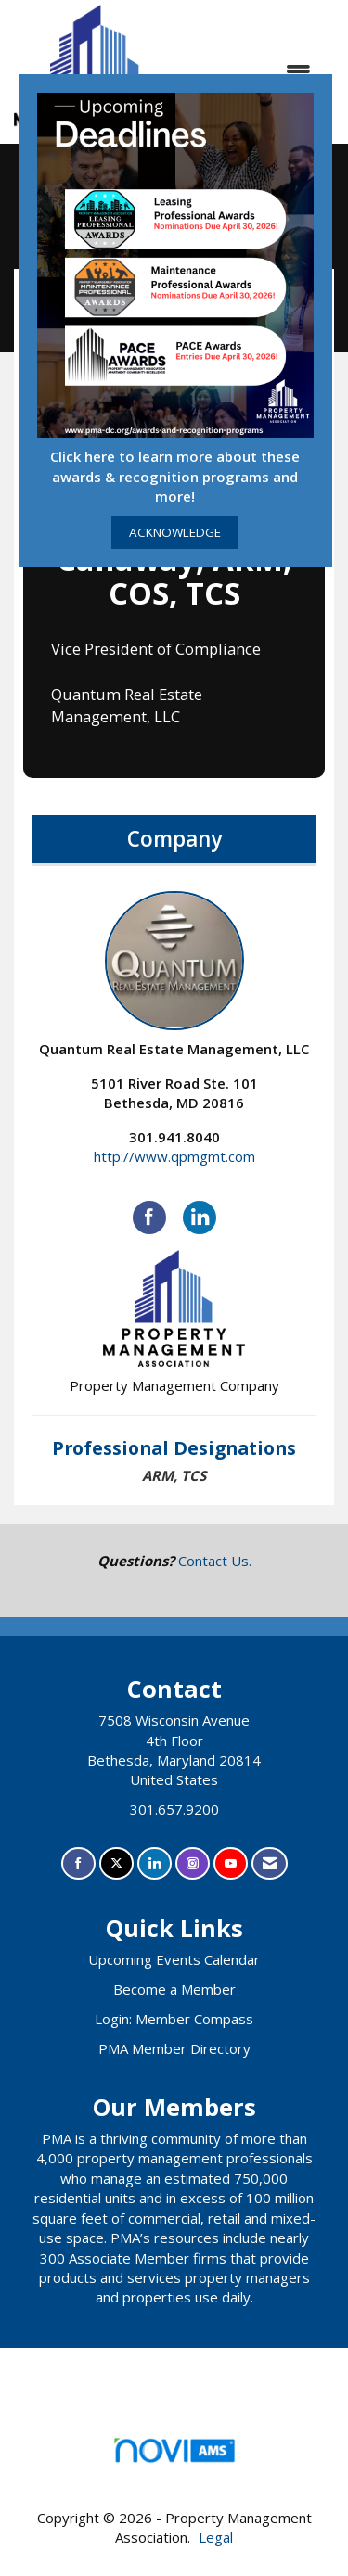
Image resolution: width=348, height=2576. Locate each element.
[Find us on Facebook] (78, 1863)
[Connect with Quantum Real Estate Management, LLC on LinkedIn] (199, 1217)
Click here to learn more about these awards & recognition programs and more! (175, 476)
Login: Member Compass (174, 2018)
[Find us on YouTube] (230, 1863)
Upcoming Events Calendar (174, 1959)
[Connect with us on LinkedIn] (154, 1863)
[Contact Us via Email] (269, 1863)
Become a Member (174, 1989)
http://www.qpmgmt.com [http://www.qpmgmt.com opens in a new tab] (174, 1156)
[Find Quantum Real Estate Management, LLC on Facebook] (149, 1217)
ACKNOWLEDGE (175, 532)
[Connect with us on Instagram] (192, 1863)
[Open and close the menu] (253, 72)
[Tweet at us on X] (116, 1863)
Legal (216, 2537)
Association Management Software (174, 2456)
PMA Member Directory (174, 2048)
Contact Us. (214, 1560)
